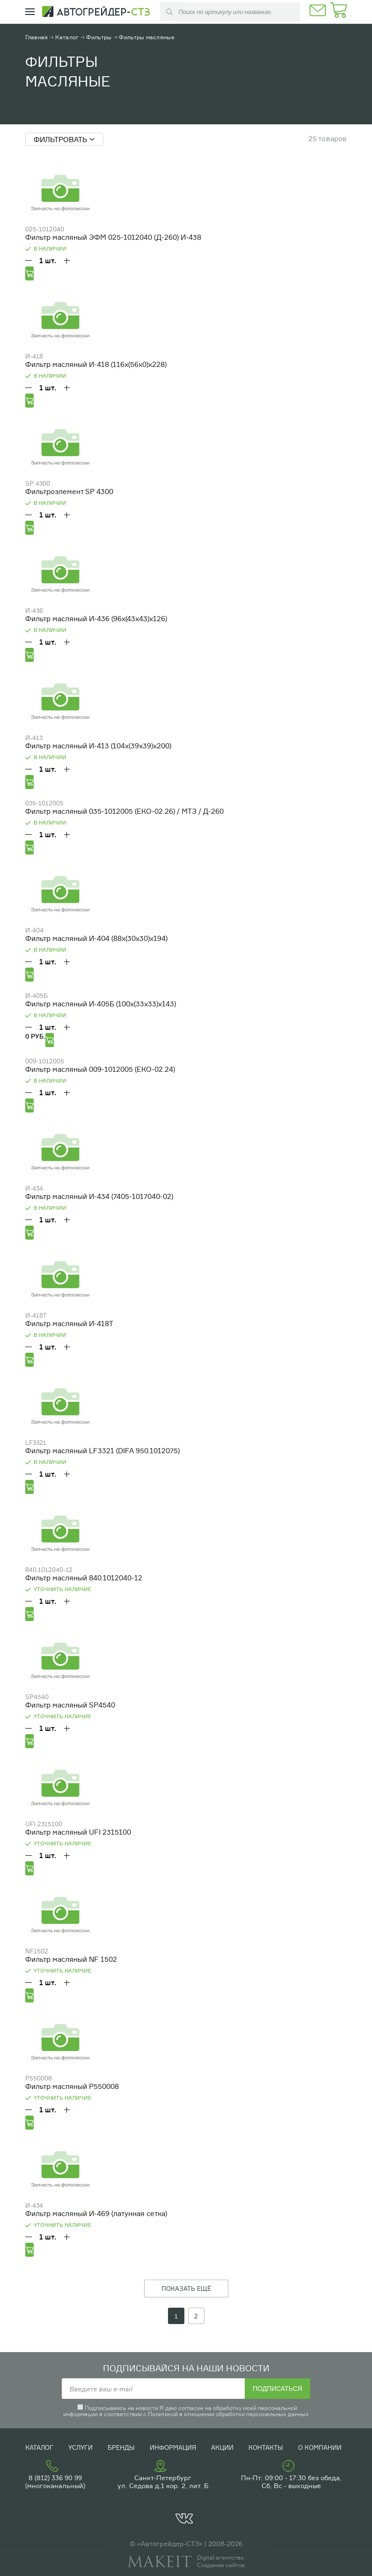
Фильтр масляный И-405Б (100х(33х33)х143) (100, 1003)
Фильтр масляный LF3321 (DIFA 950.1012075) (102, 1450)
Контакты (265, 2447)
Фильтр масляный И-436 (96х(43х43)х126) (96, 618)
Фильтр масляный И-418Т (69, 1323)
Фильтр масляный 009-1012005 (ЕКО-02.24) (100, 1069)
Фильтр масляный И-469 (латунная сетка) (96, 2213)
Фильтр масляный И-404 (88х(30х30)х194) (96, 938)
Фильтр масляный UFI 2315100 (78, 1832)
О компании (320, 2447)
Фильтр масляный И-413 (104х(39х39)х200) (98, 745)
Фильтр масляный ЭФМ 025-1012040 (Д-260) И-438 (113, 237)
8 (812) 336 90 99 (55, 2478)
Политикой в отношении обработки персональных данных (228, 2414)
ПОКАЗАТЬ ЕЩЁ (186, 2288)
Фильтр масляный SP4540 (70, 1705)
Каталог (67, 37)
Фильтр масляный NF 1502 (71, 1959)
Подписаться (277, 2388)
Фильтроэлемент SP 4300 (69, 491)
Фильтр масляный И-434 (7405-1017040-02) (99, 1196)
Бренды (121, 2447)
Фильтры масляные (146, 37)
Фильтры (98, 37)
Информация (173, 2447)
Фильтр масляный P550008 (72, 2086)
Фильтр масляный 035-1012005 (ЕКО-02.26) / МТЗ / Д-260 (124, 811)
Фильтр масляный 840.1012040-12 (83, 1577)
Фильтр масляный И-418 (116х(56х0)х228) (96, 364)
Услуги (80, 2447)
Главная (36, 37)
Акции (222, 2447)
